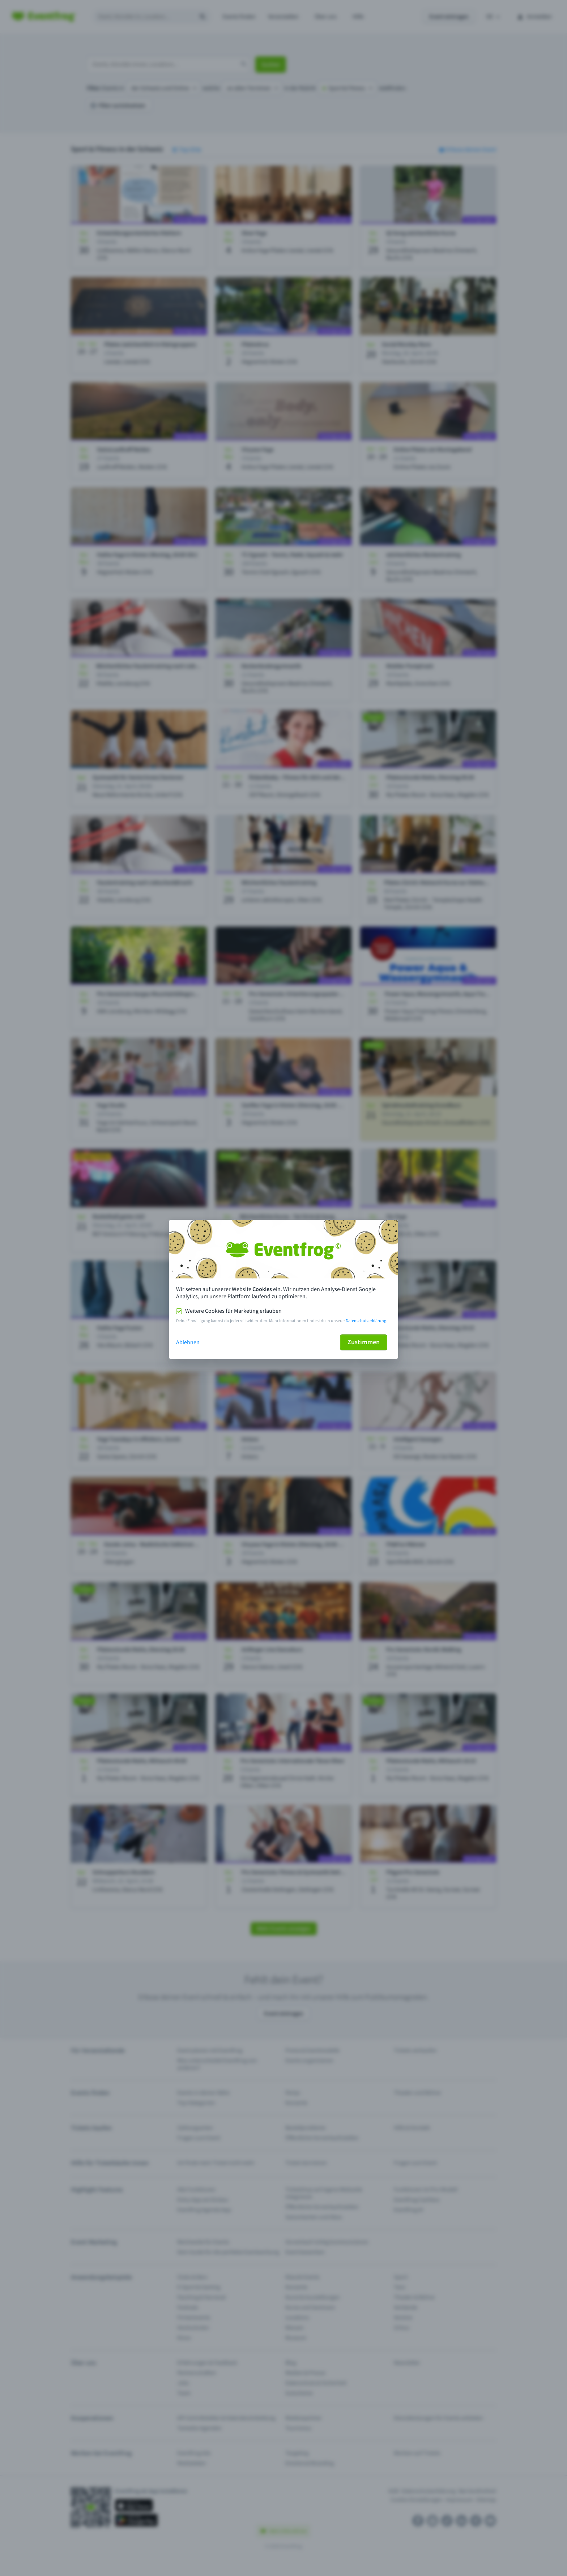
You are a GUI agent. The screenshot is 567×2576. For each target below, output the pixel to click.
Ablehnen (188, 1342)
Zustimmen (364, 1342)
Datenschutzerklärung (366, 1321)
